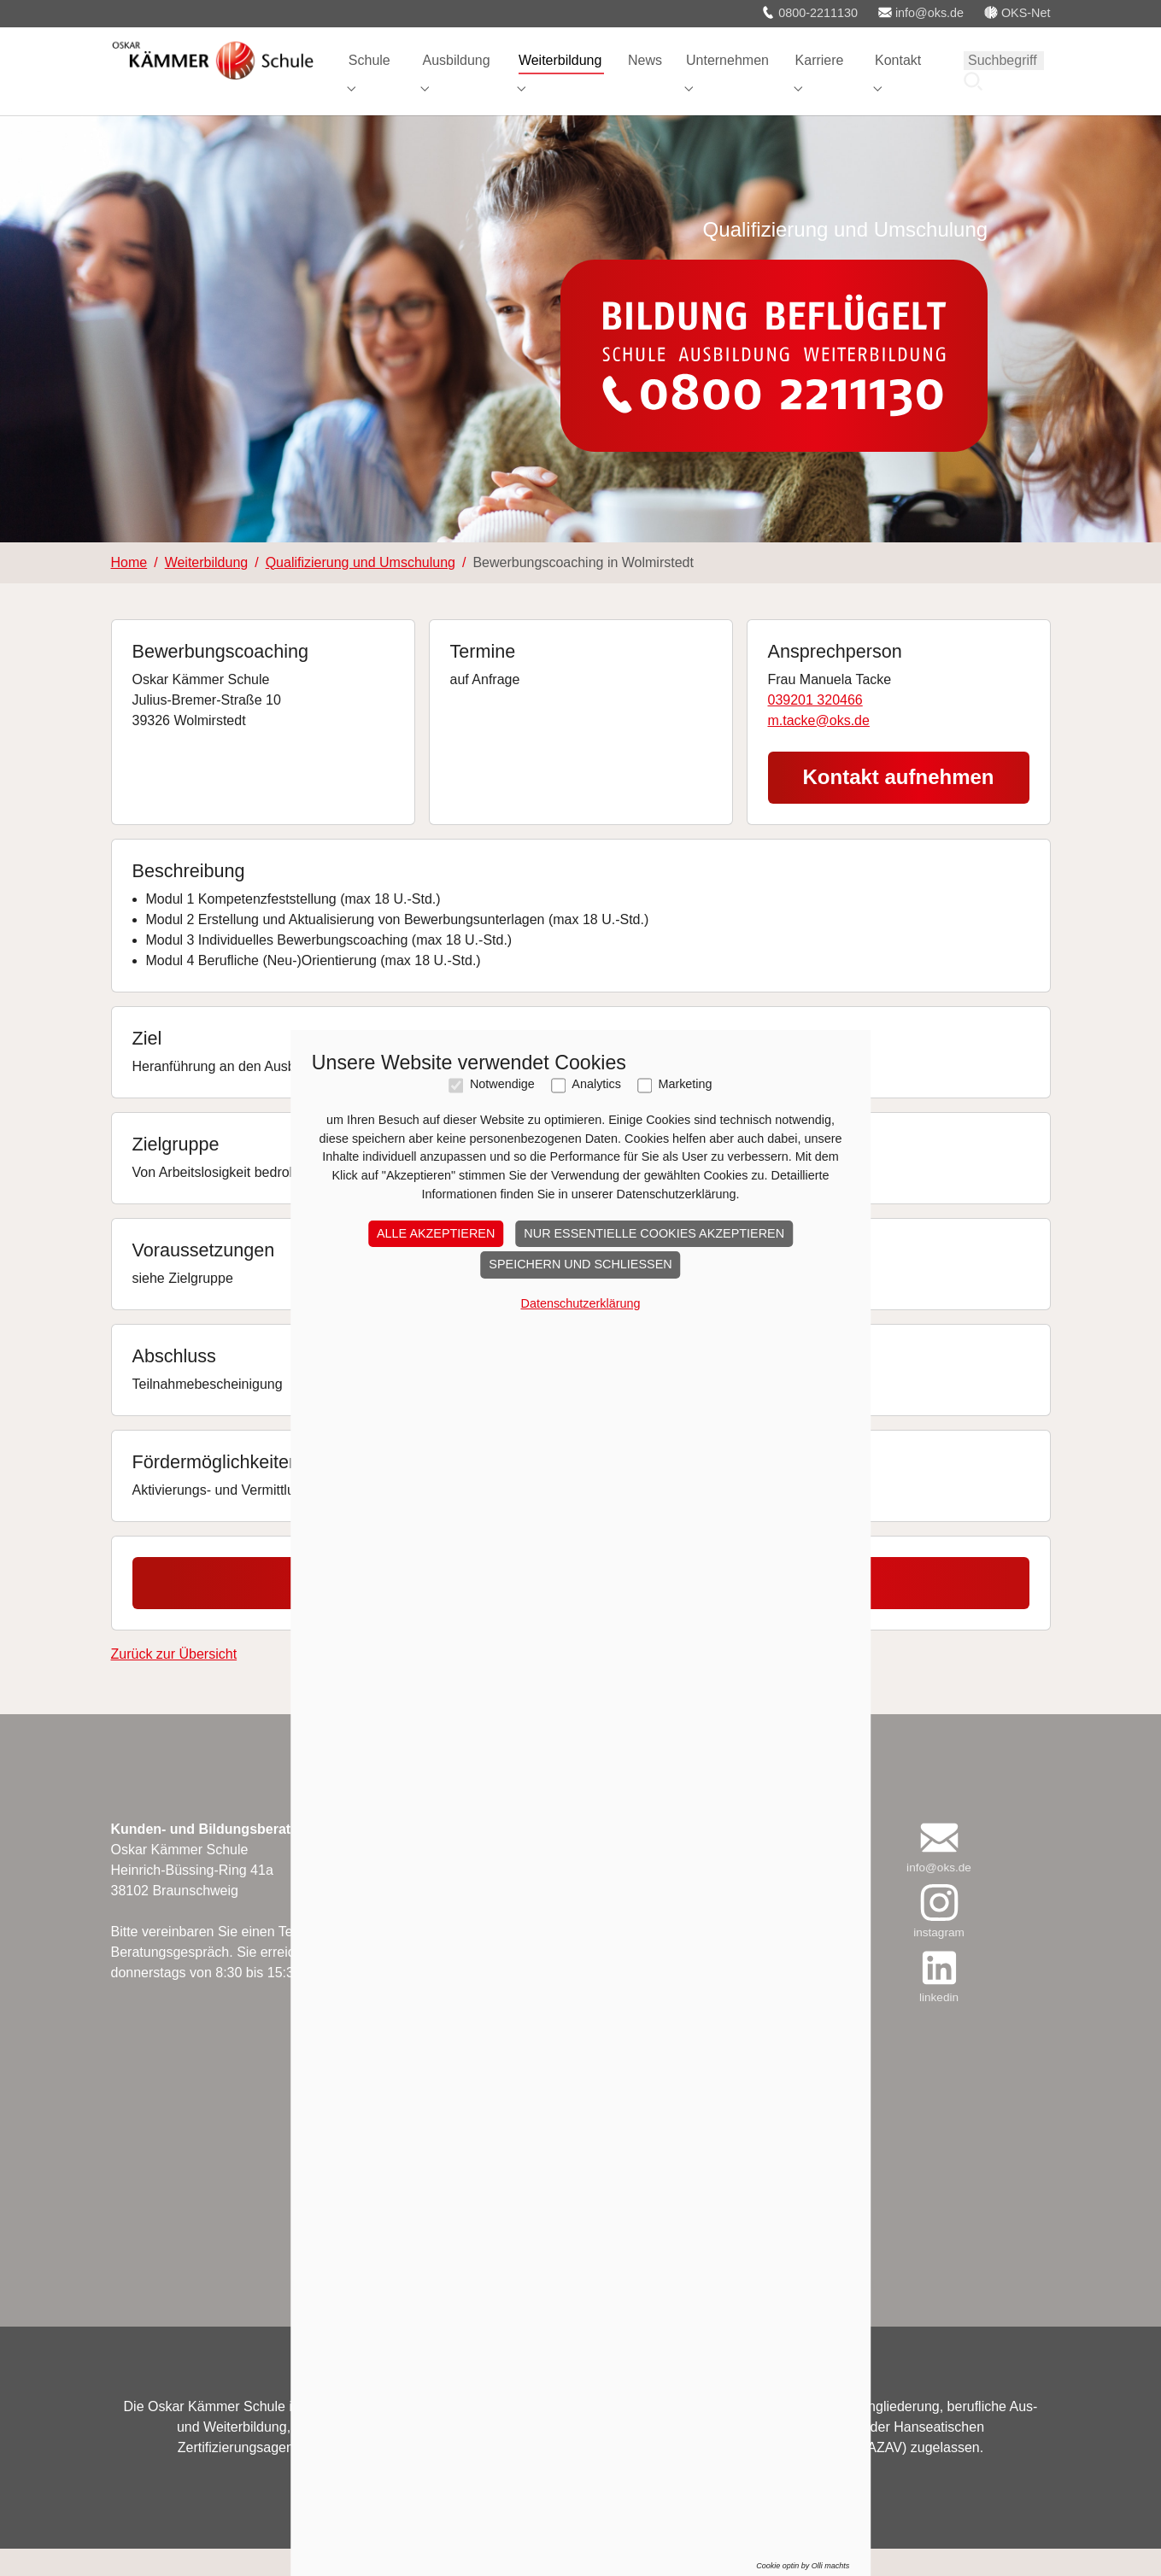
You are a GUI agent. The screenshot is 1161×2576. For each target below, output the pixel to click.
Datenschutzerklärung (581, 1341)
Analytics (596, 1121)
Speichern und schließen (580, 1301)
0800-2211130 (809, 13)
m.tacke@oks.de (819, 748)
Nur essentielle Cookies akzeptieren (654, 1271)
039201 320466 (815, 727)
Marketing (685, 1121)
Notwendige (502, 1121)
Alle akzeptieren (436, 1271)
